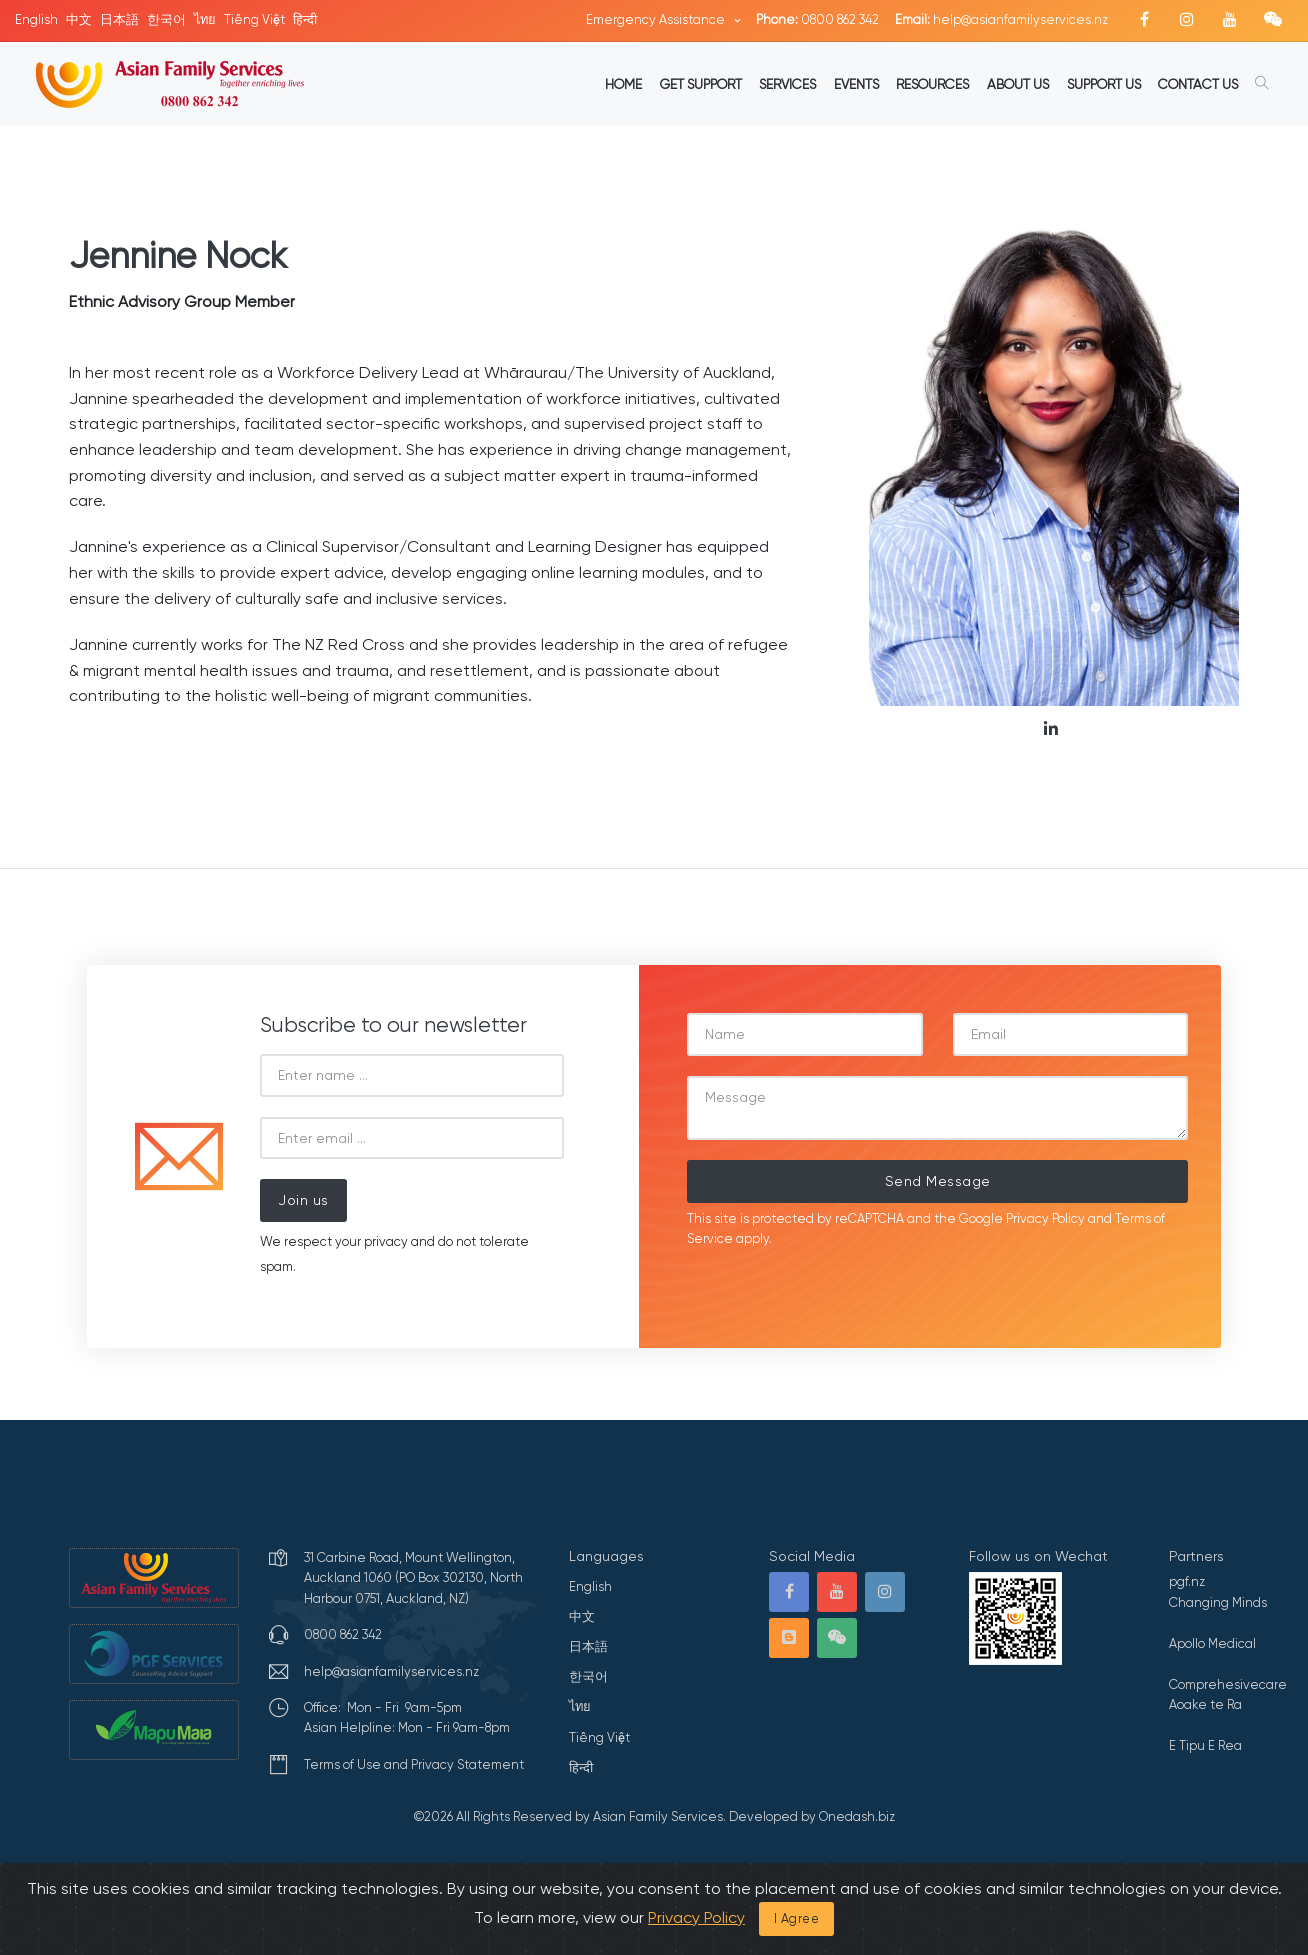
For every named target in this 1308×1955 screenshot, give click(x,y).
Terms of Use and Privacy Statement (414, 1764)
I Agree (797, 1918)
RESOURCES (932, 84)
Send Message (938, 1181)
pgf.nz (1187, 1581)
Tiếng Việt (254, 19)
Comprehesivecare (1228, 1684)
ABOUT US (1018, 84)
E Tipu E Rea (1205, 1745)
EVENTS (856, 84)
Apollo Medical (1212, 1643)
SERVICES (787, 84)
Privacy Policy (1045, 1218)
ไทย (205, 19)
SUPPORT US (1104, 84)
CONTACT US (1198, 84)
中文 (79, 19)
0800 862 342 (817, 19)
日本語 (119, 19)
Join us (303, 1200)
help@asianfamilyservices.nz (1001, 19)
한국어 (166, 19)
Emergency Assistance (657, 19)
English (36, 19)
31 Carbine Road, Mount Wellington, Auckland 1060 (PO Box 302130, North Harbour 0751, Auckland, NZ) (413, 1578)
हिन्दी (305, 19)
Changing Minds (1218, 1602)
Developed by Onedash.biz (812, 1816)
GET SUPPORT (701, 84)
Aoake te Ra (1205, 1704)
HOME (623, 84)
